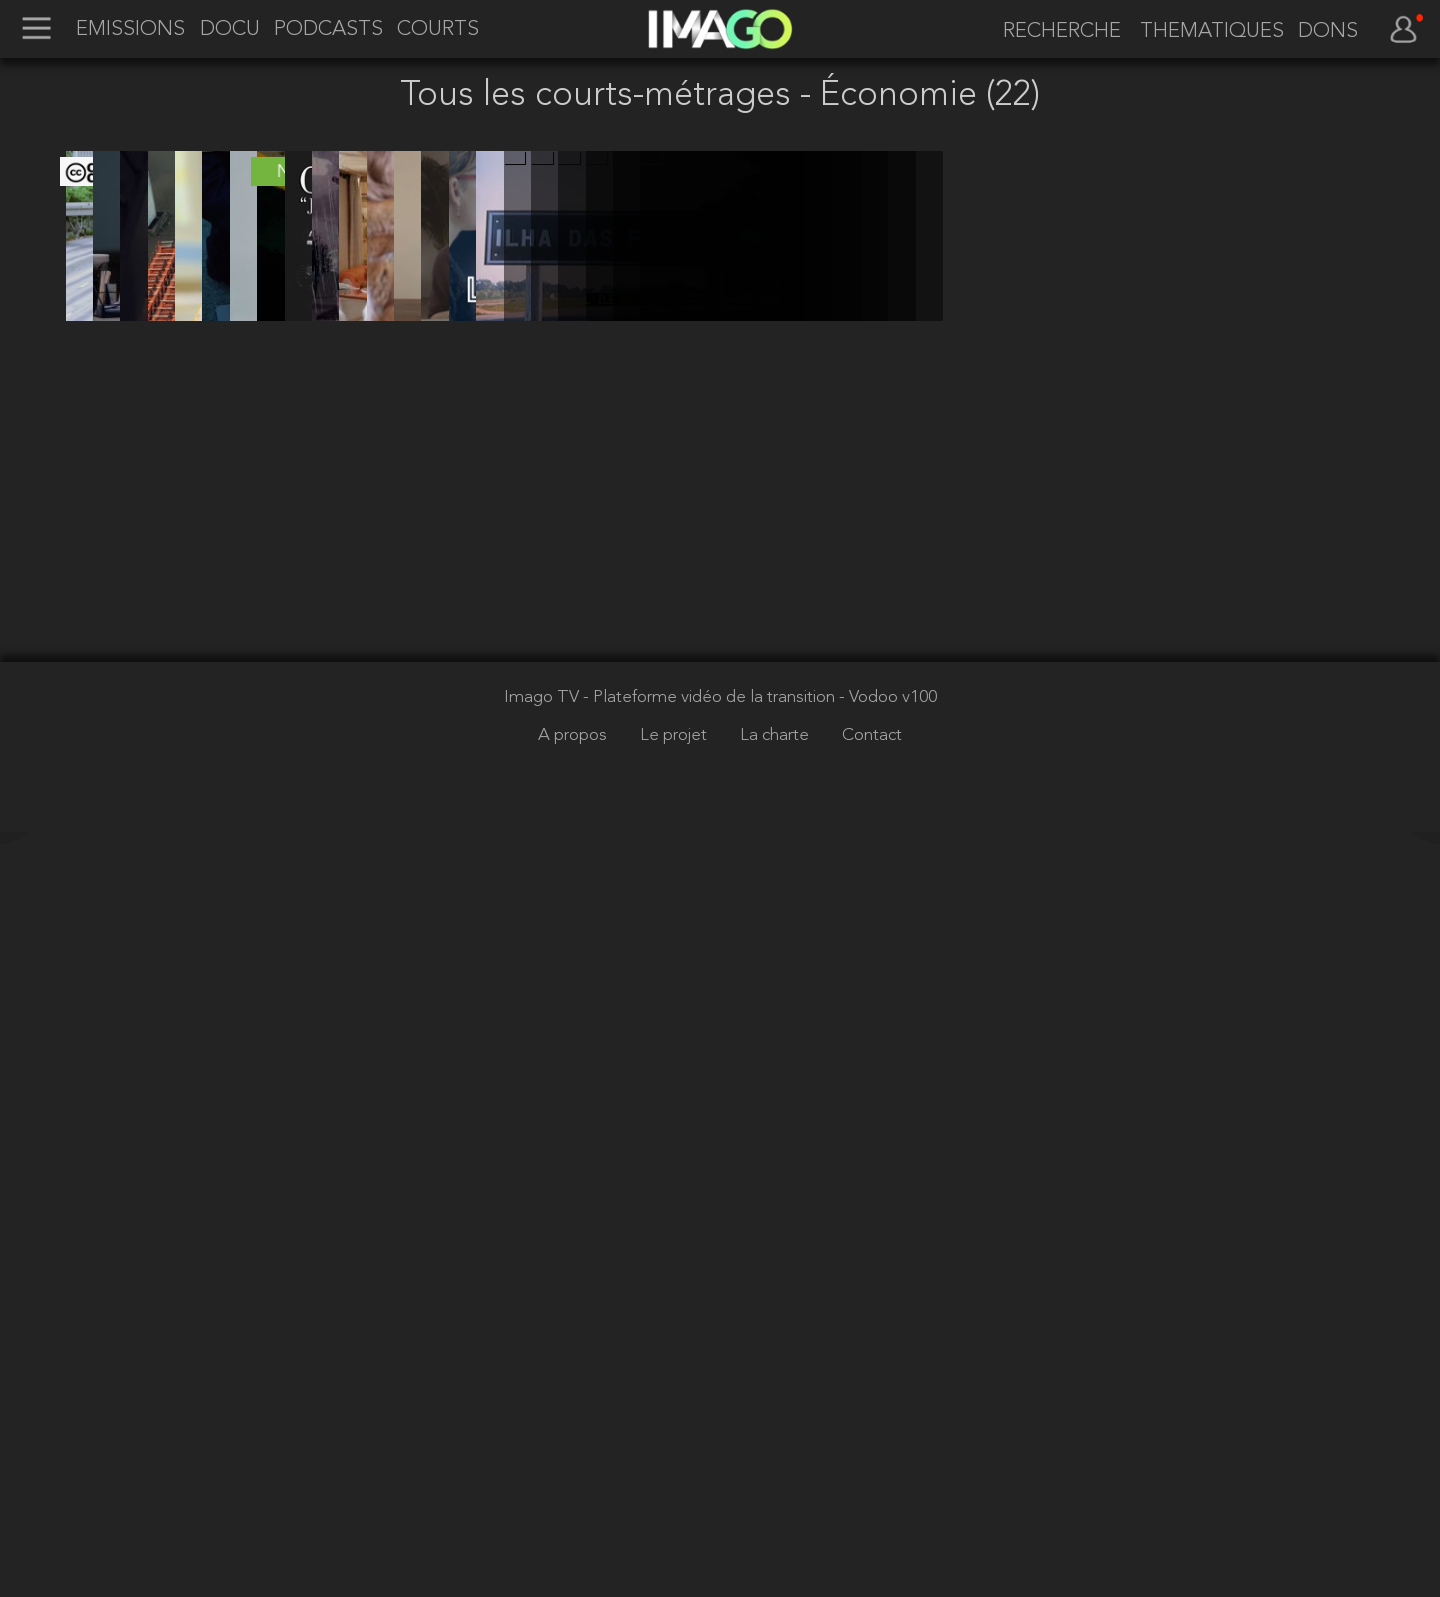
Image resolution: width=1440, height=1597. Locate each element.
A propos (574, 1500)
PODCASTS (328, 30)
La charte (776, 1500)
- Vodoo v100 (888, 1462)
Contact (872, 1500)
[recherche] (1055, 32)
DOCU (230, 30)
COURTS (438, 30)
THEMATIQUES (1212, 32)
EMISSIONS (130, 30)
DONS (1328, 32)
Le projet (675, 1500)
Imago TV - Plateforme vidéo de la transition (671, 1462)
